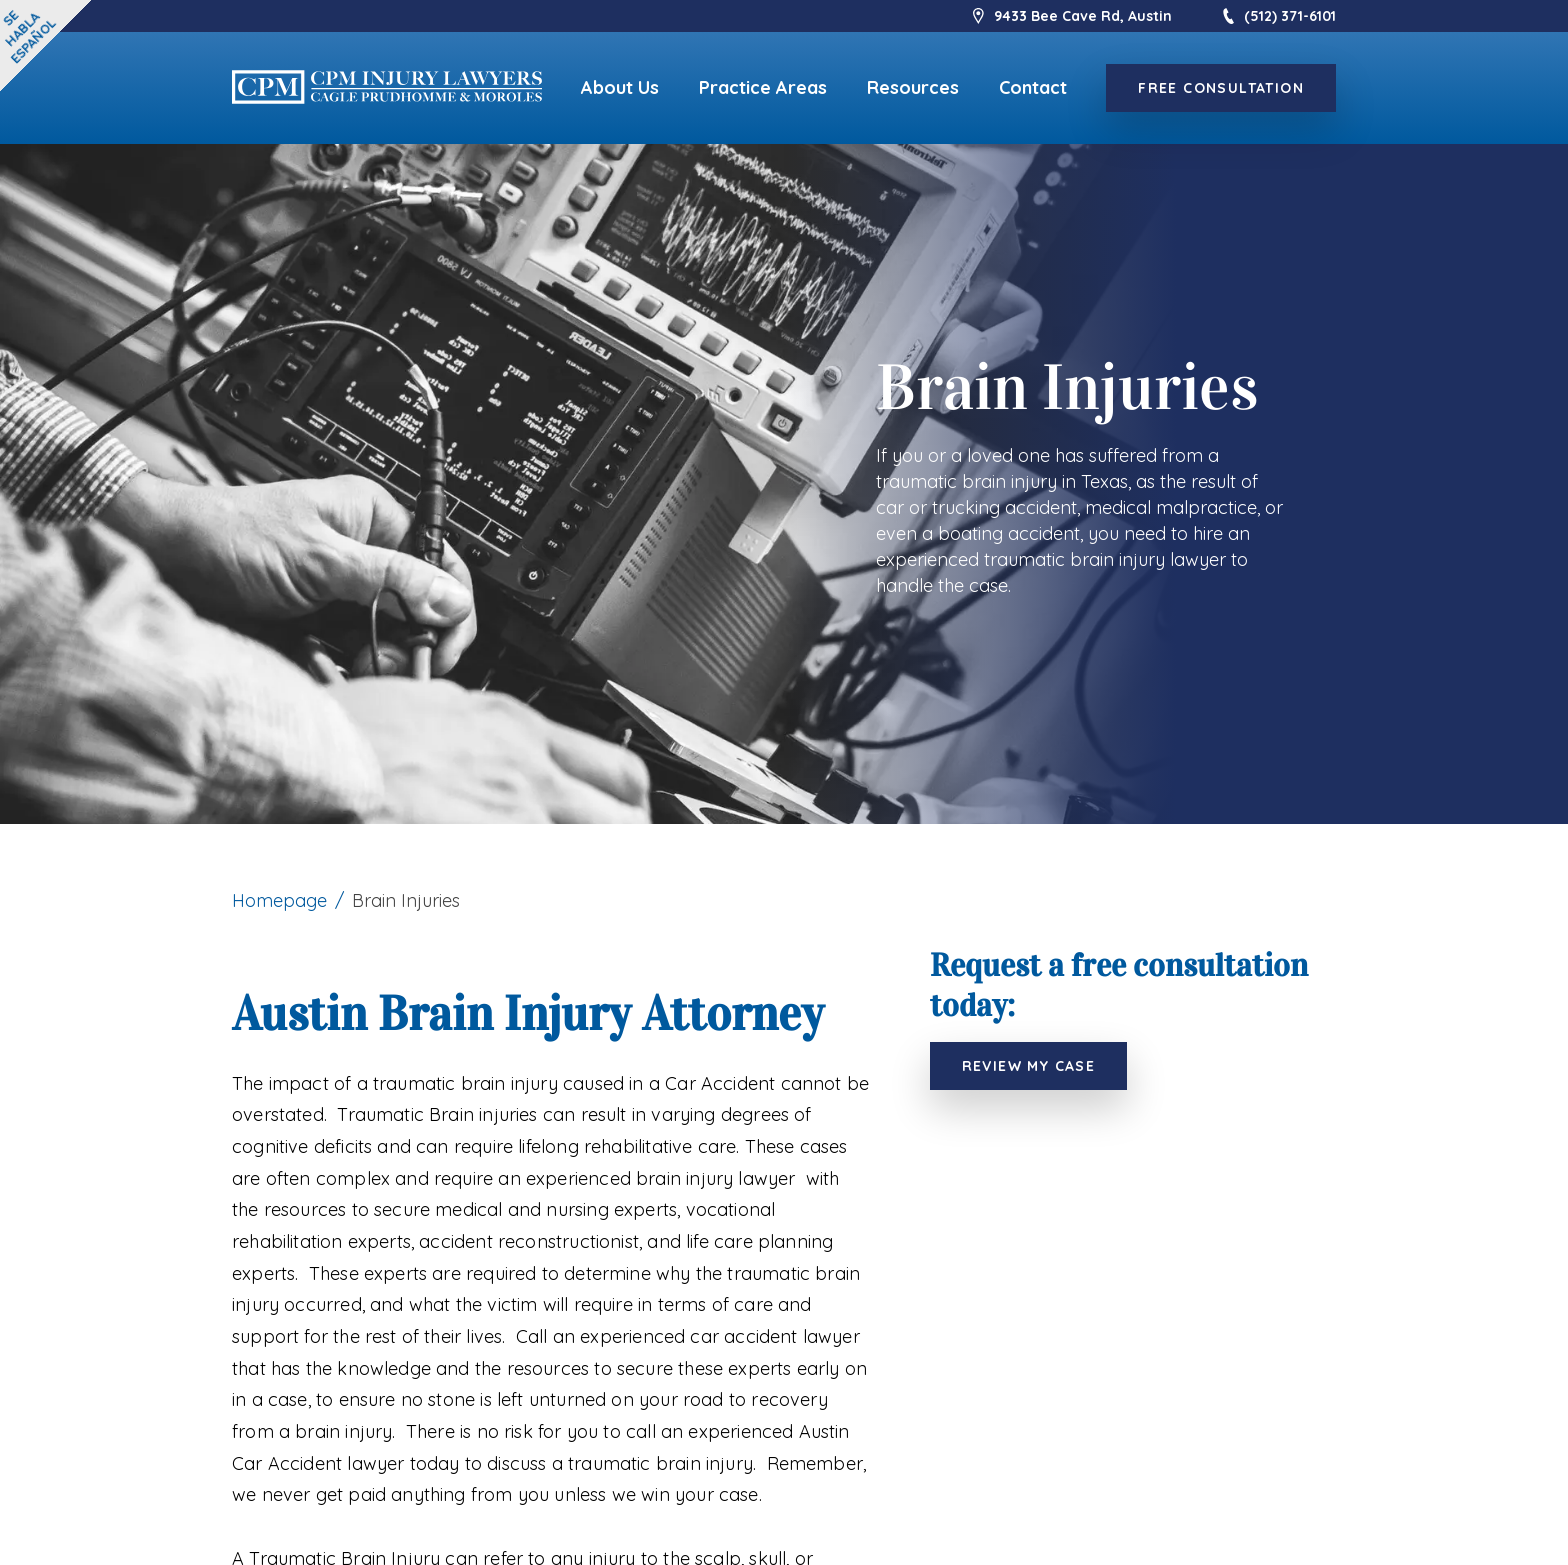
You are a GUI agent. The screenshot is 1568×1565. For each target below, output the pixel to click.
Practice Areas (763, 87)
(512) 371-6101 (1278, 16)
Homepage (279, 900)
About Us (620, 87)
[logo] (387, 88)
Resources (913, 87)
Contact (1033, 87)
